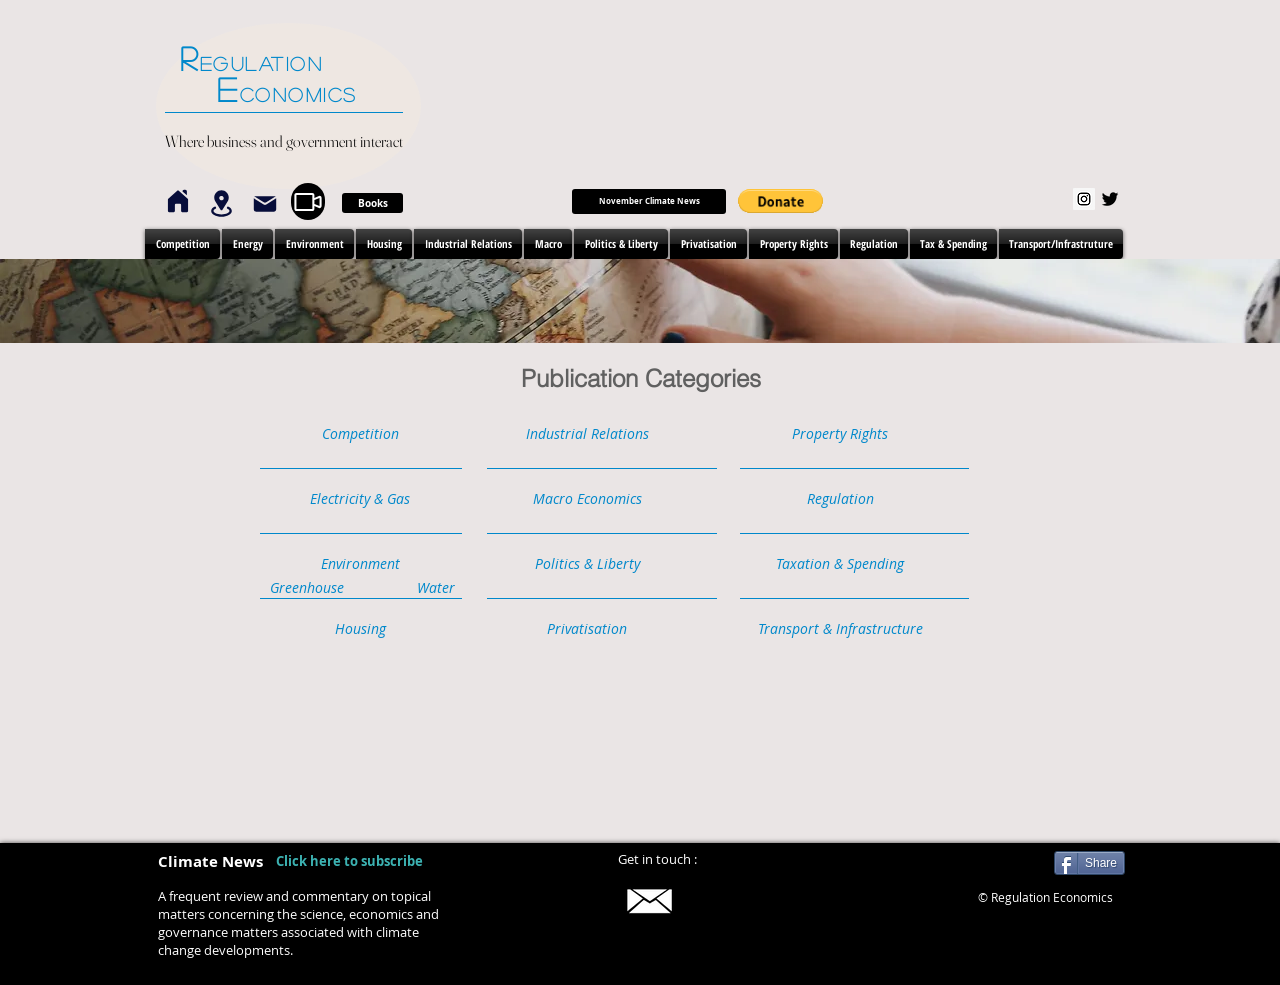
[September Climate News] (649, 201)
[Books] (372, 203)
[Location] (221, 203)
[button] (780, 201)
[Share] (1089, 863)
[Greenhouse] (307, 588)
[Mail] (265, 204)
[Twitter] (1110, 199)
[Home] (178, 201)
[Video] (308, 201)
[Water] (435, 588)
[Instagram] (1084, 199)
